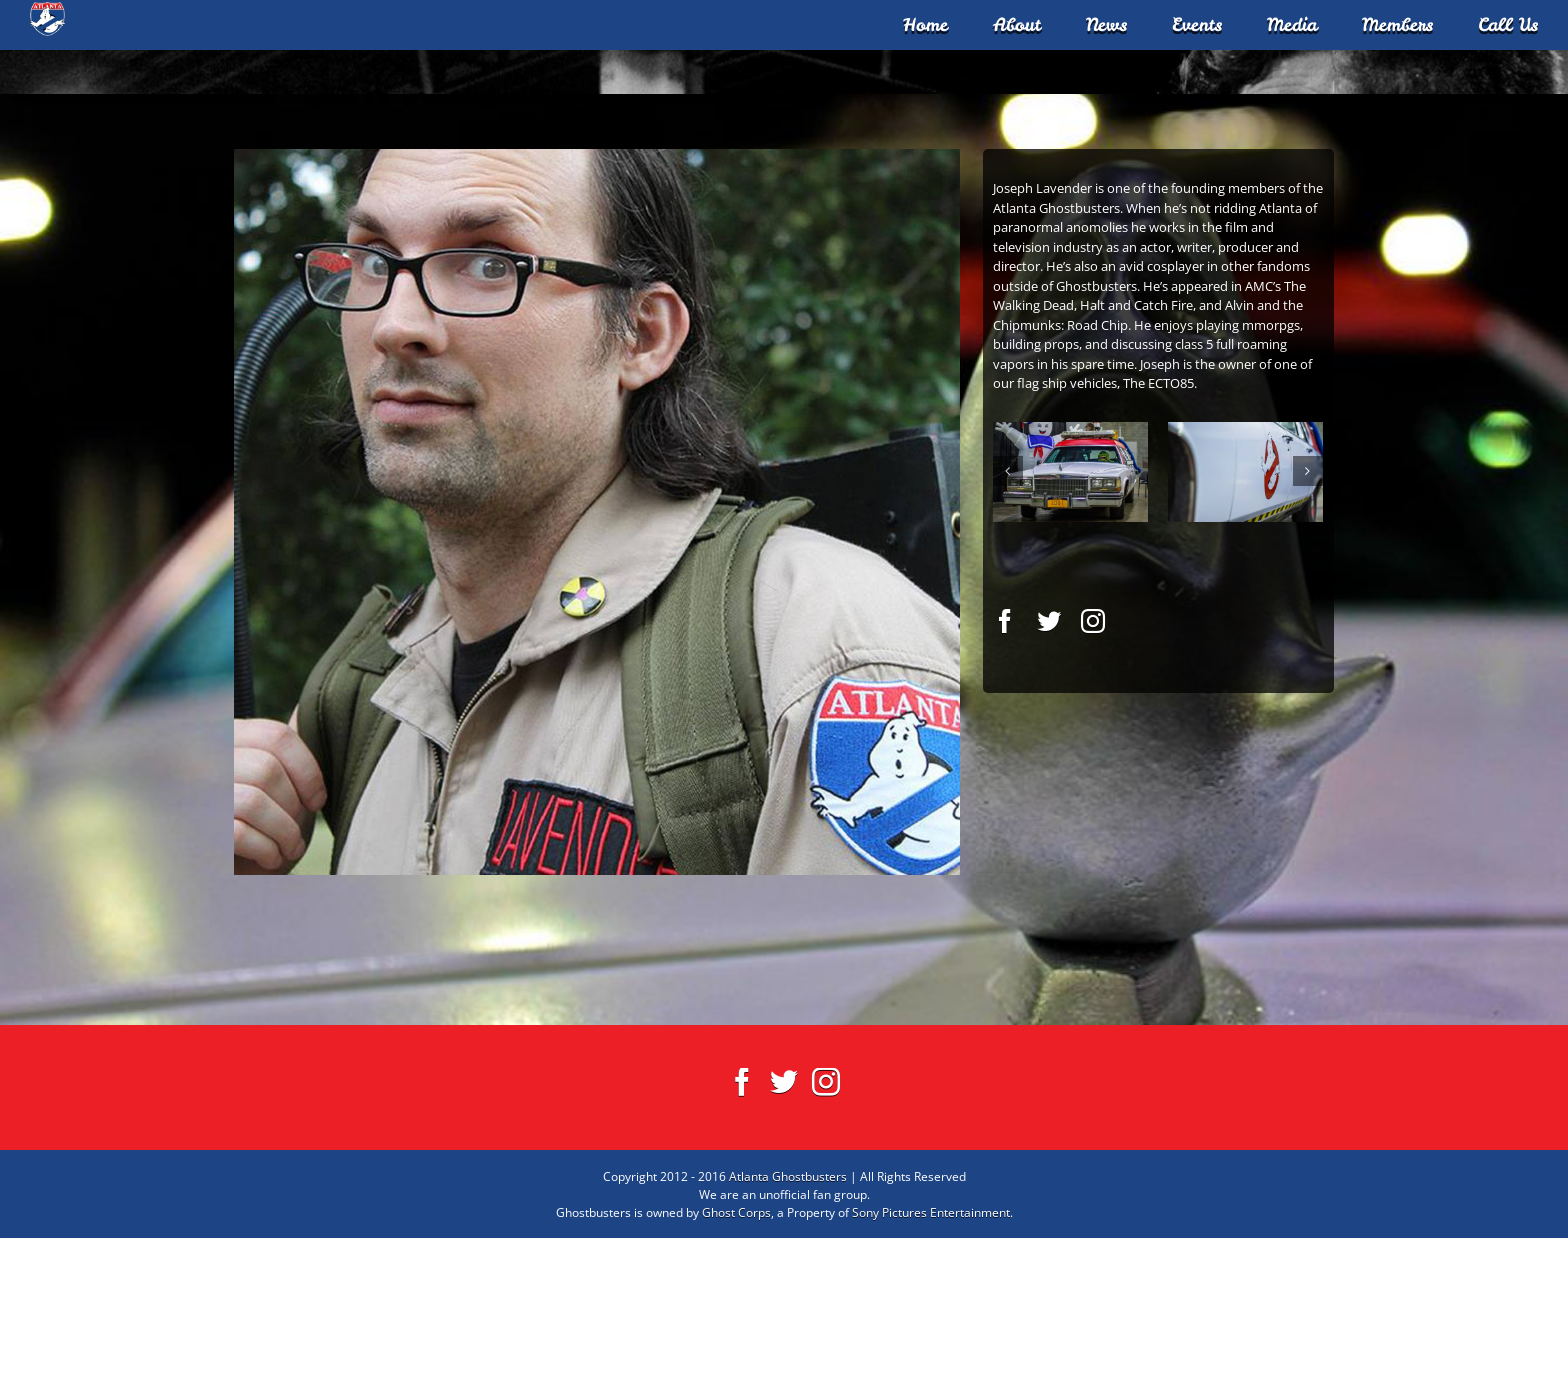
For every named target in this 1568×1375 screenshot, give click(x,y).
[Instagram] (826, 1219)
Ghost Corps (736, 1349)
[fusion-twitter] (1049, 758)
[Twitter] (784, 1219)
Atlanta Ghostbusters (788, 1313)
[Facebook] (742, 1219)
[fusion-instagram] (1093, 758)
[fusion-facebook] (1005, 758)
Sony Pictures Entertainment (931, 1349)
